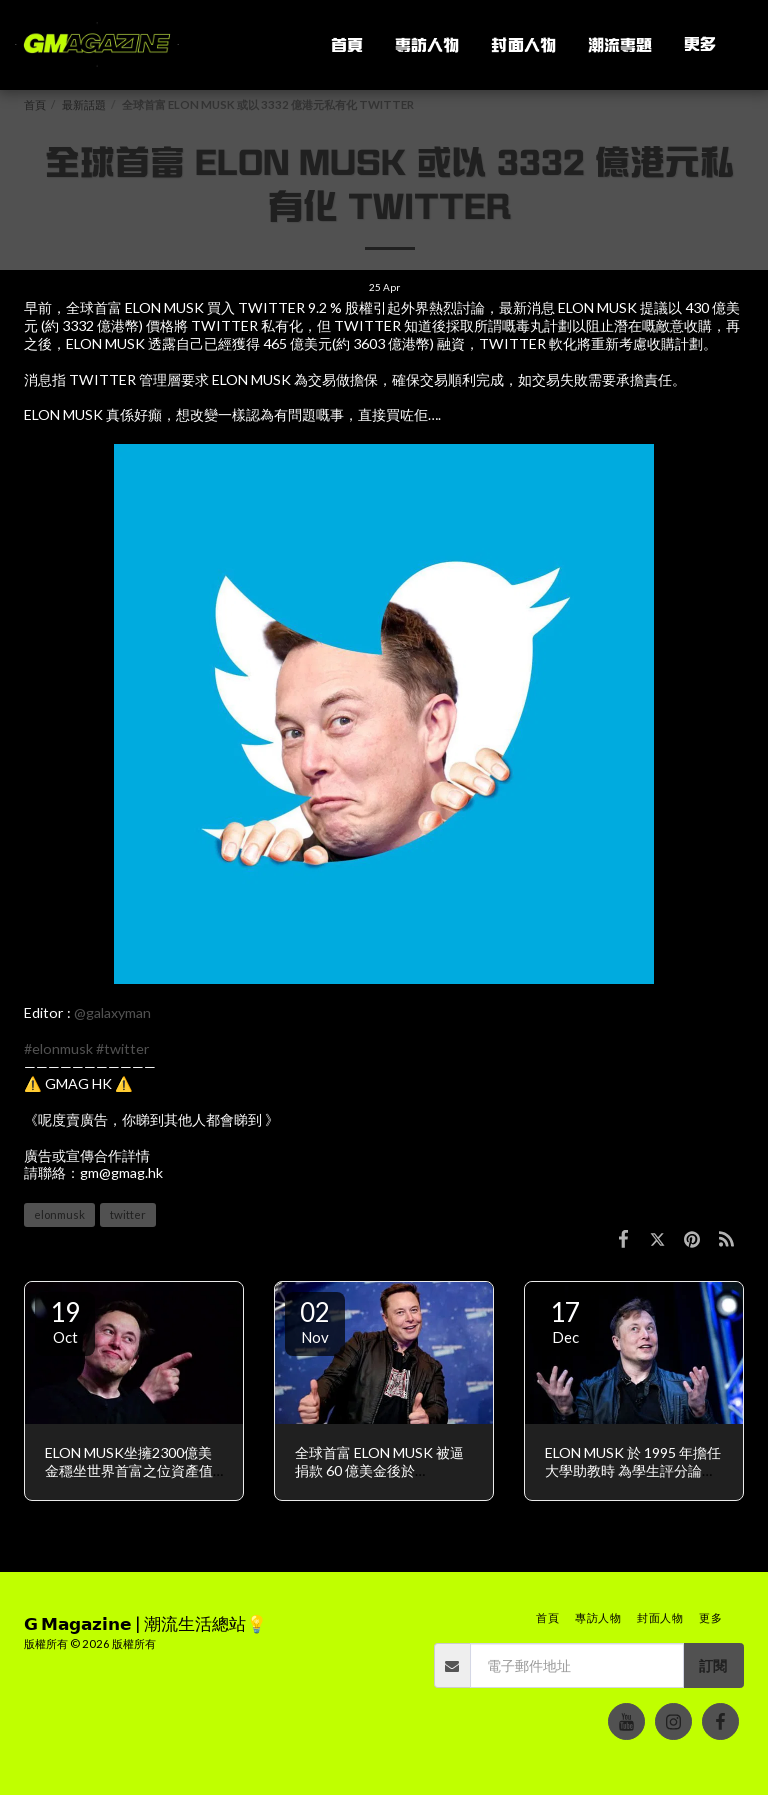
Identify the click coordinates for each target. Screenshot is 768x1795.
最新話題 (84, 104)
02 (315, 1321)
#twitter (123, 1048)
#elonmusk (58, 1048)
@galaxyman (112, 1012)
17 (565, 1321)
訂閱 (713, 1665)
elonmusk (59, 1214)
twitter (128, 1214)
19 (65, 1321)
